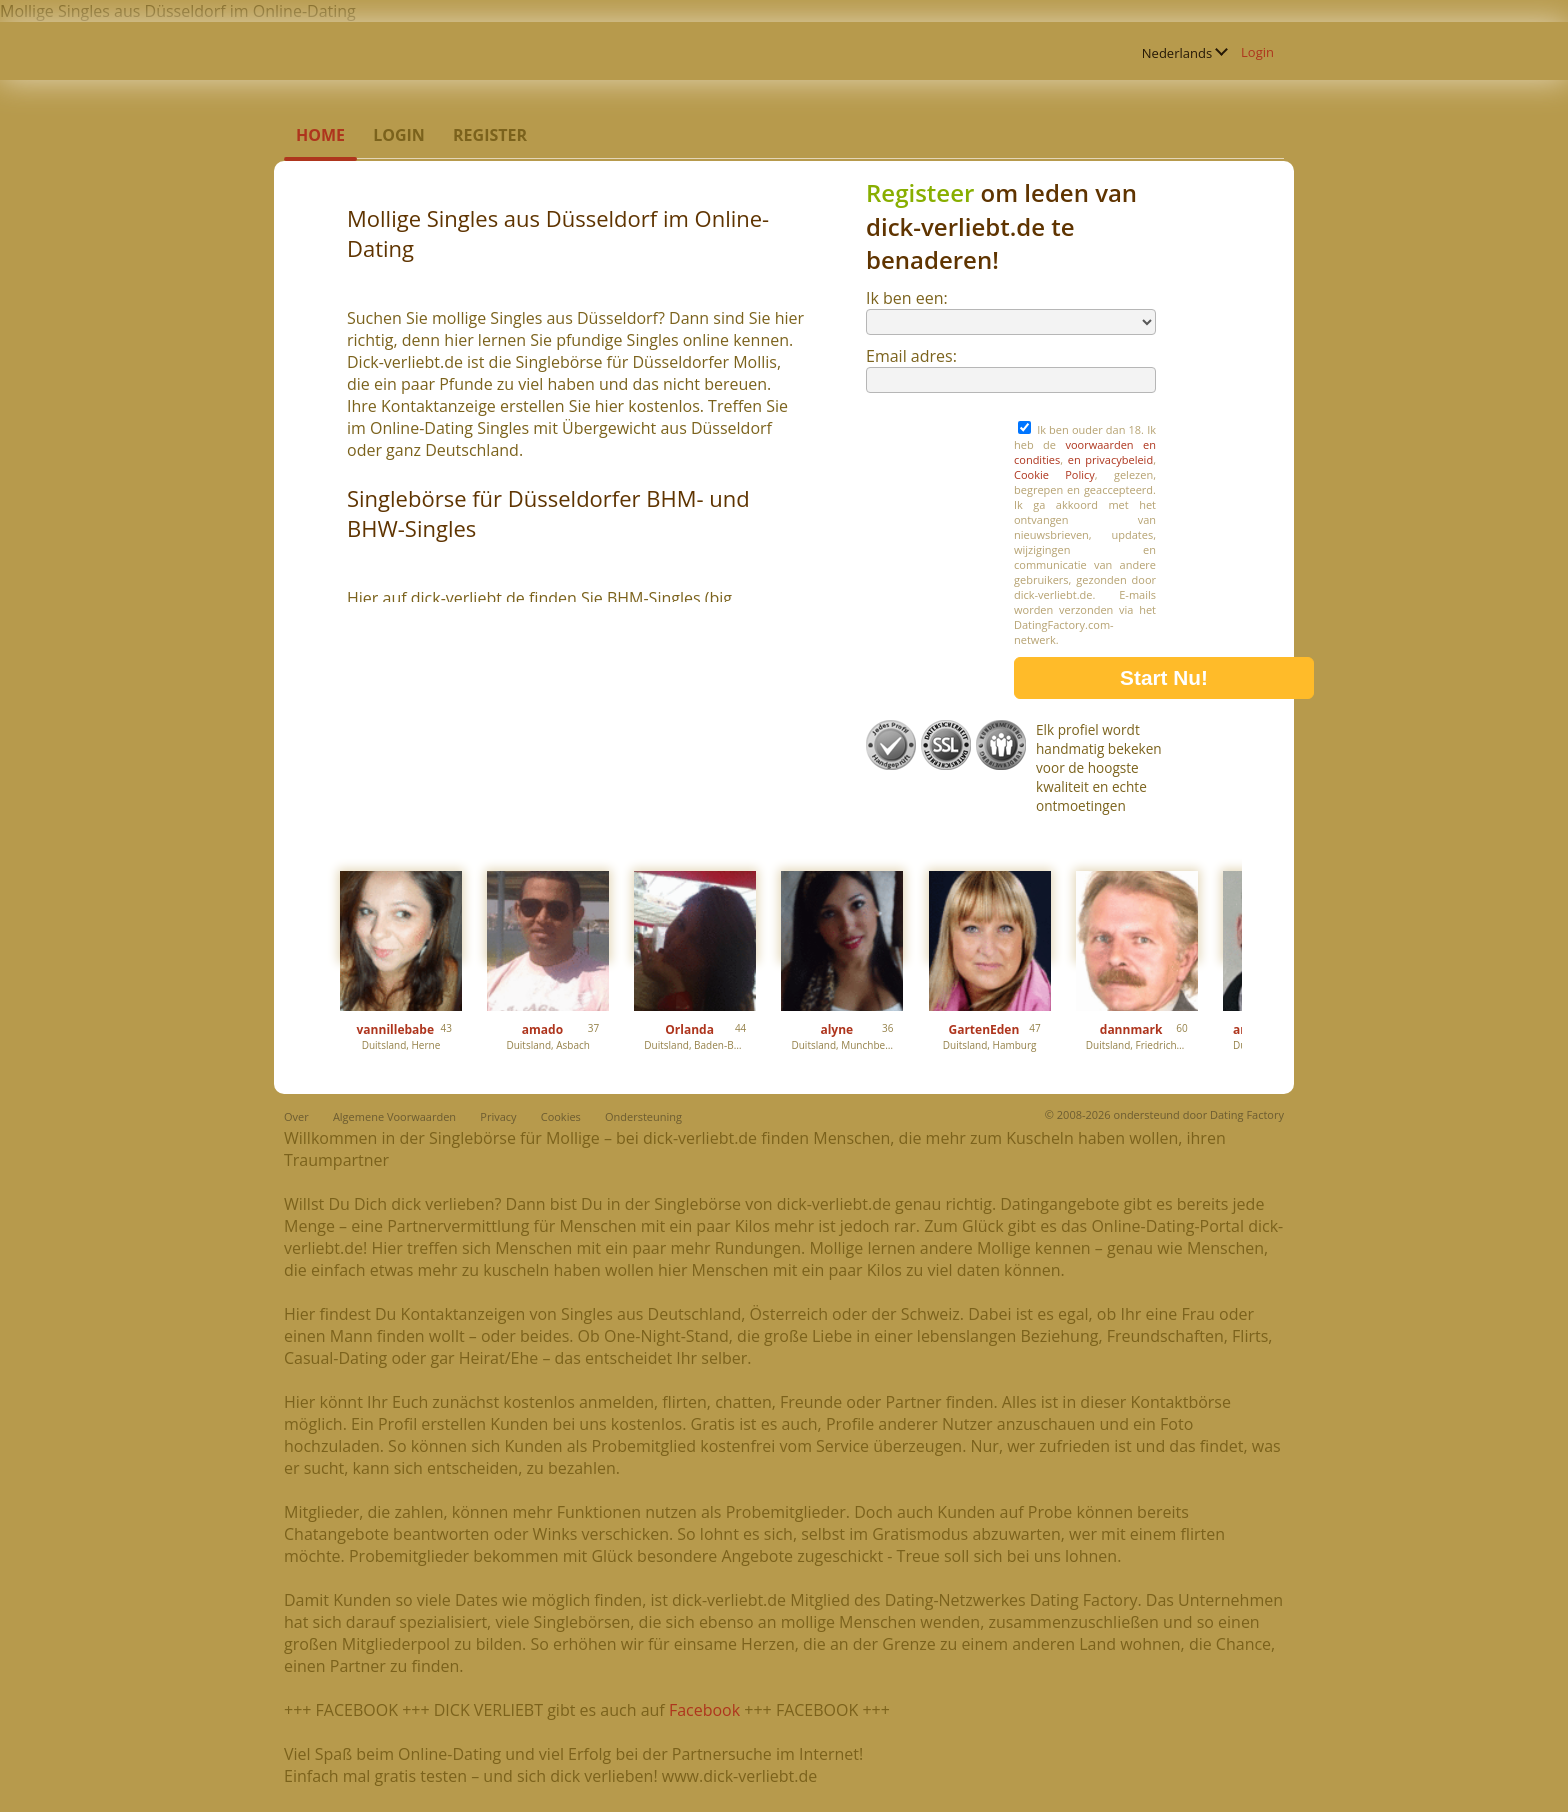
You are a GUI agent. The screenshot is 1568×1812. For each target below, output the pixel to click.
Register (490, 135)
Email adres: (911, 356)
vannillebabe (395, 1029)
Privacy (498, 1116)
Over (296, 1116)
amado (542, 1029)
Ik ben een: (907, 298)
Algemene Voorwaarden (394, 1116)
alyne (836, 1029)
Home (320, 135)
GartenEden (983, 1029)
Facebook (704, 1710)
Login (1257, 52)
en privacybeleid (1110, 459)
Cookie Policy (1054, 474)
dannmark (1131, 1029)
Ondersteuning (643, 1116)
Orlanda (689, 1029)
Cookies (561, 1116)
